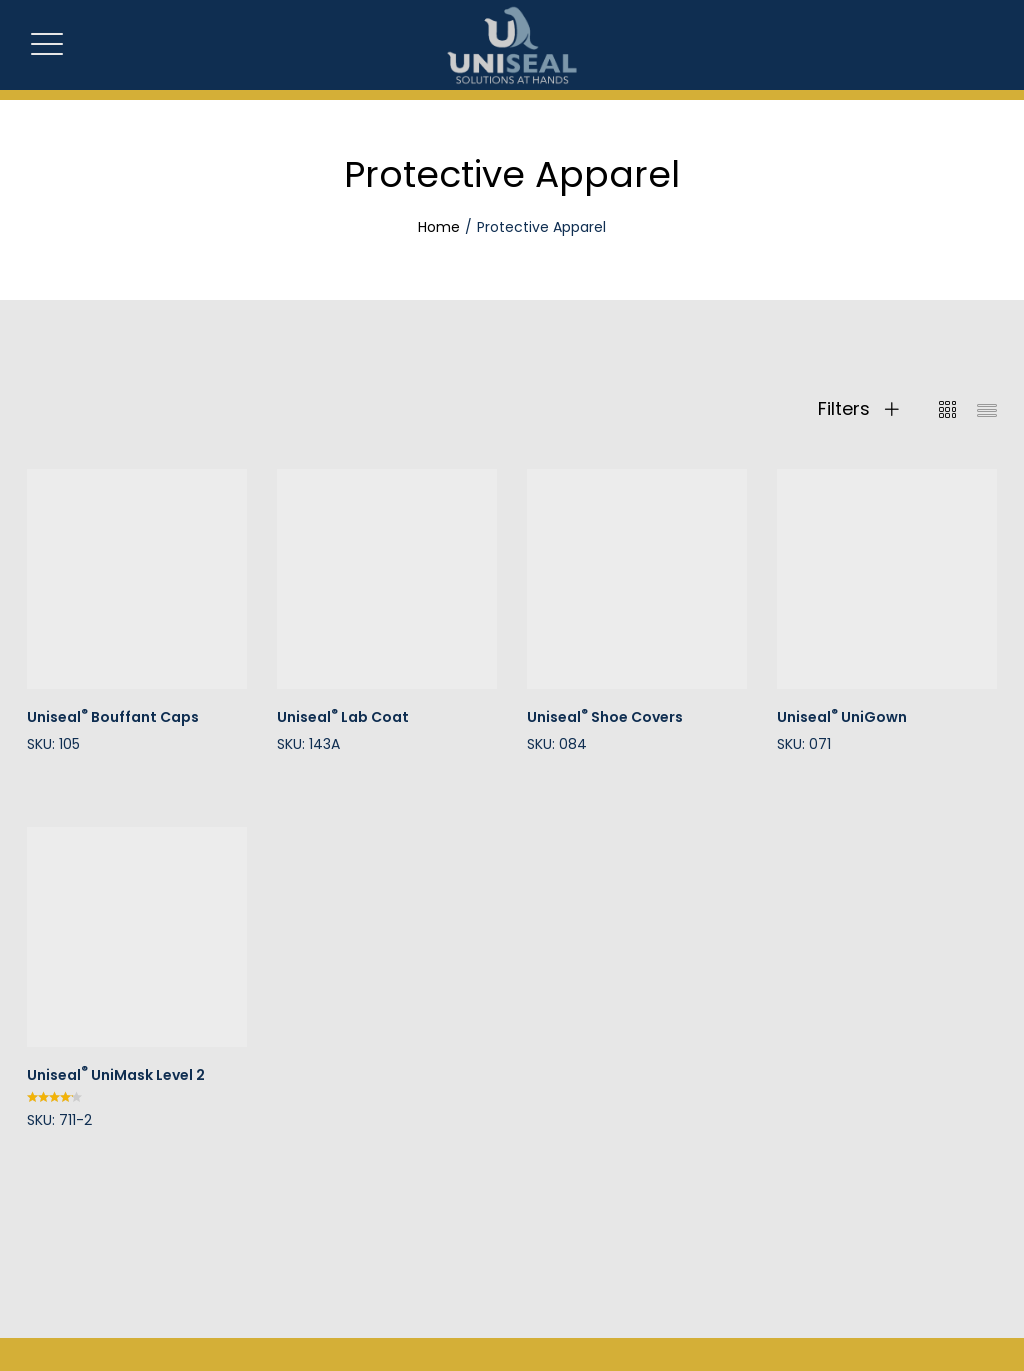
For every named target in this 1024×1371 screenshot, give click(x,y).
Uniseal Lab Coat (343, 717)
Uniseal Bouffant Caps (113, 717)
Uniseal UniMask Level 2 (116, 1075)
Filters (858, 409)
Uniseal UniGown (842, 717)
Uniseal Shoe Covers (605, 717)
